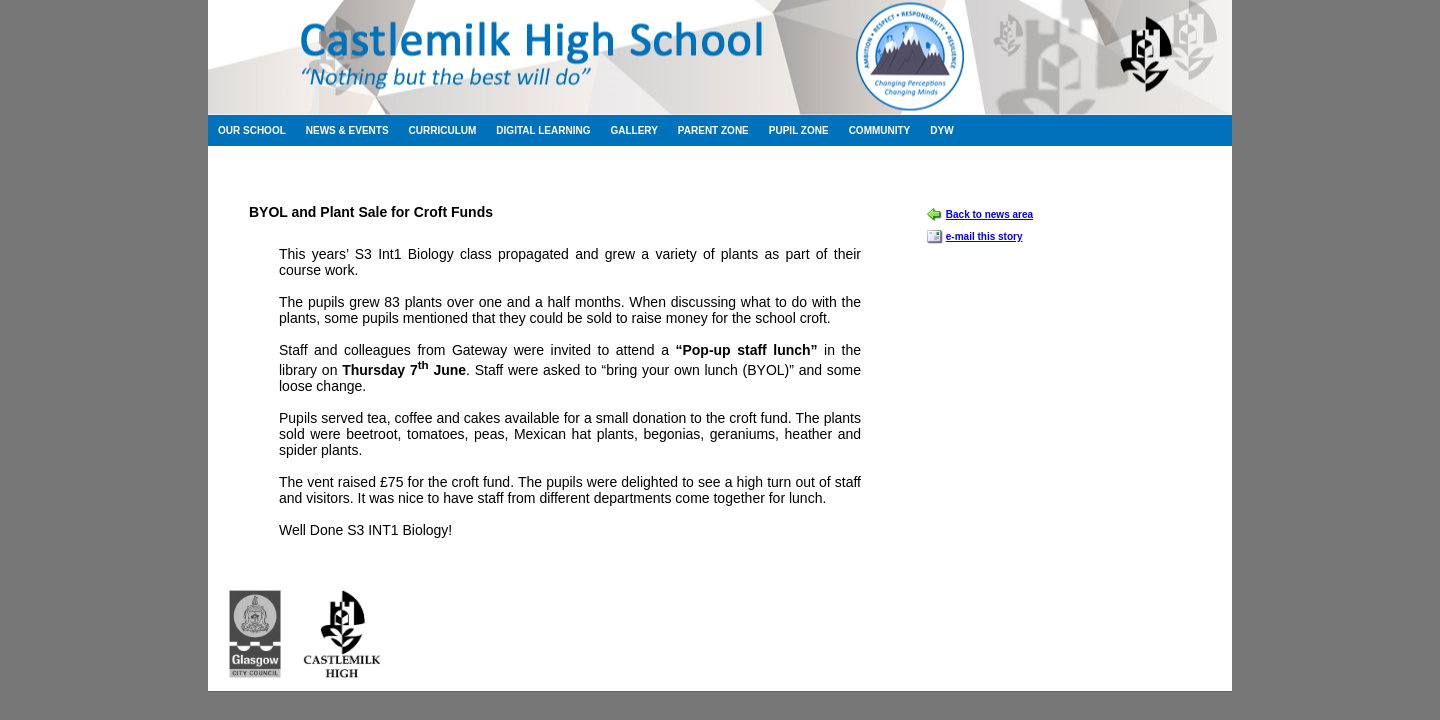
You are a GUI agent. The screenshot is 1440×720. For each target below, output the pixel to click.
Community (880, 130)
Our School (252, 130)
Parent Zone (713, 130)
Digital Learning (543, 130)
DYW (941, 130)
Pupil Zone (799, 130)
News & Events (347, 130)
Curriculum (443, 130)
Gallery (633, 130)
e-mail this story (984, 236)
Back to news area (989, 214)
